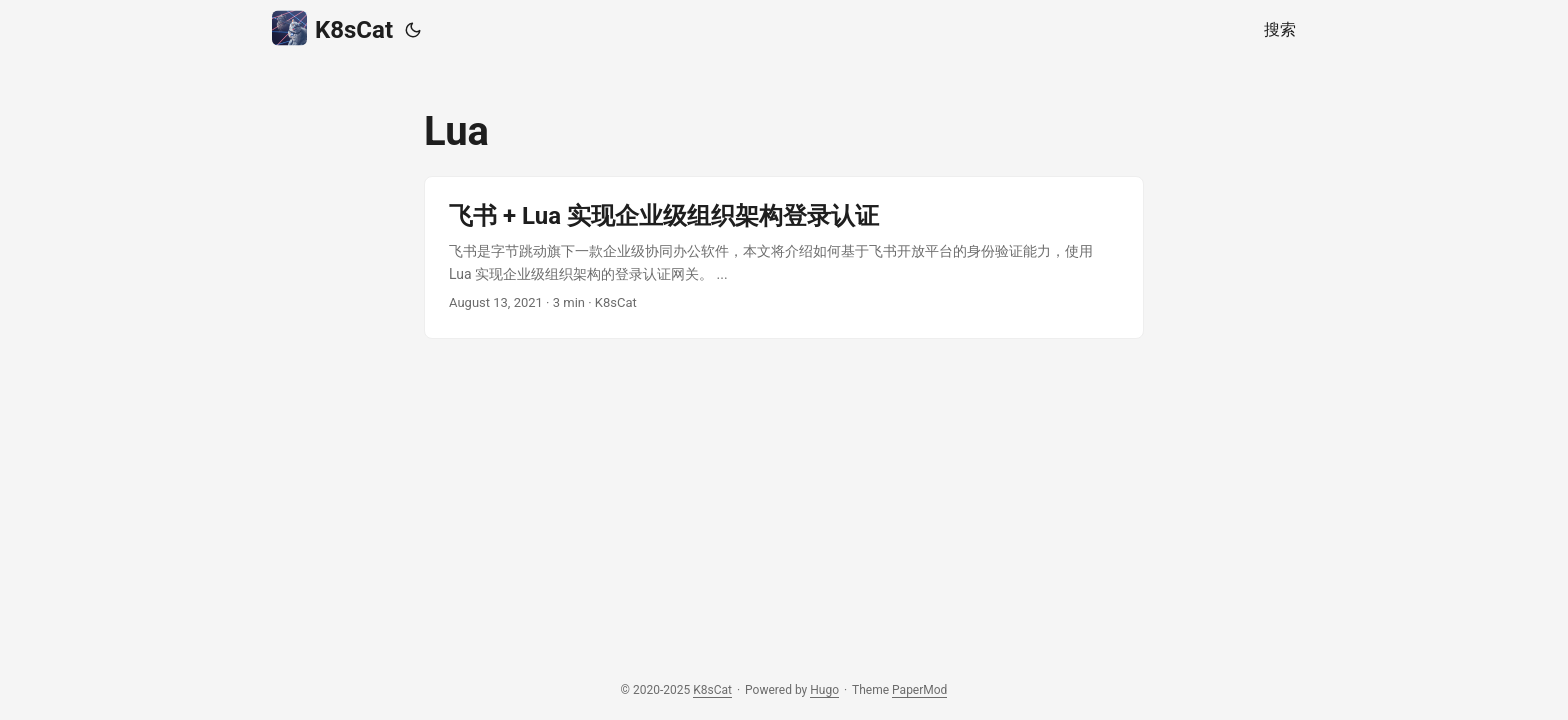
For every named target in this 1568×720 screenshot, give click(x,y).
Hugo (824, 690)
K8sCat (332, 28)
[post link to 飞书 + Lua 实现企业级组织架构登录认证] (784, 257)
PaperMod (919, 690)
